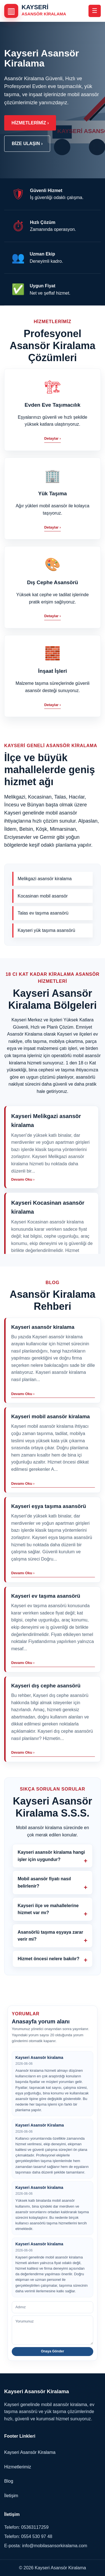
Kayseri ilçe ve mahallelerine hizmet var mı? (48, 1909)
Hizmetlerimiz (17, 2466)
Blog (8, 2481)
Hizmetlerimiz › (30, 122)
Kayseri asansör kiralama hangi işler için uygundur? (51, 1856)
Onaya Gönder (52, 2351)
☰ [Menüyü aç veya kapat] (94, 10)
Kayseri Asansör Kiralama (29, 2452)
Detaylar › (52, 438)
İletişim (11, 2495)
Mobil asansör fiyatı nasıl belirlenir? (44, 1882)
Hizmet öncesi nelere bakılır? (49, 1958)
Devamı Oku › (22, 1394)
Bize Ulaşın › (27, 143)
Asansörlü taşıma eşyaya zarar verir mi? (50, 1936)
